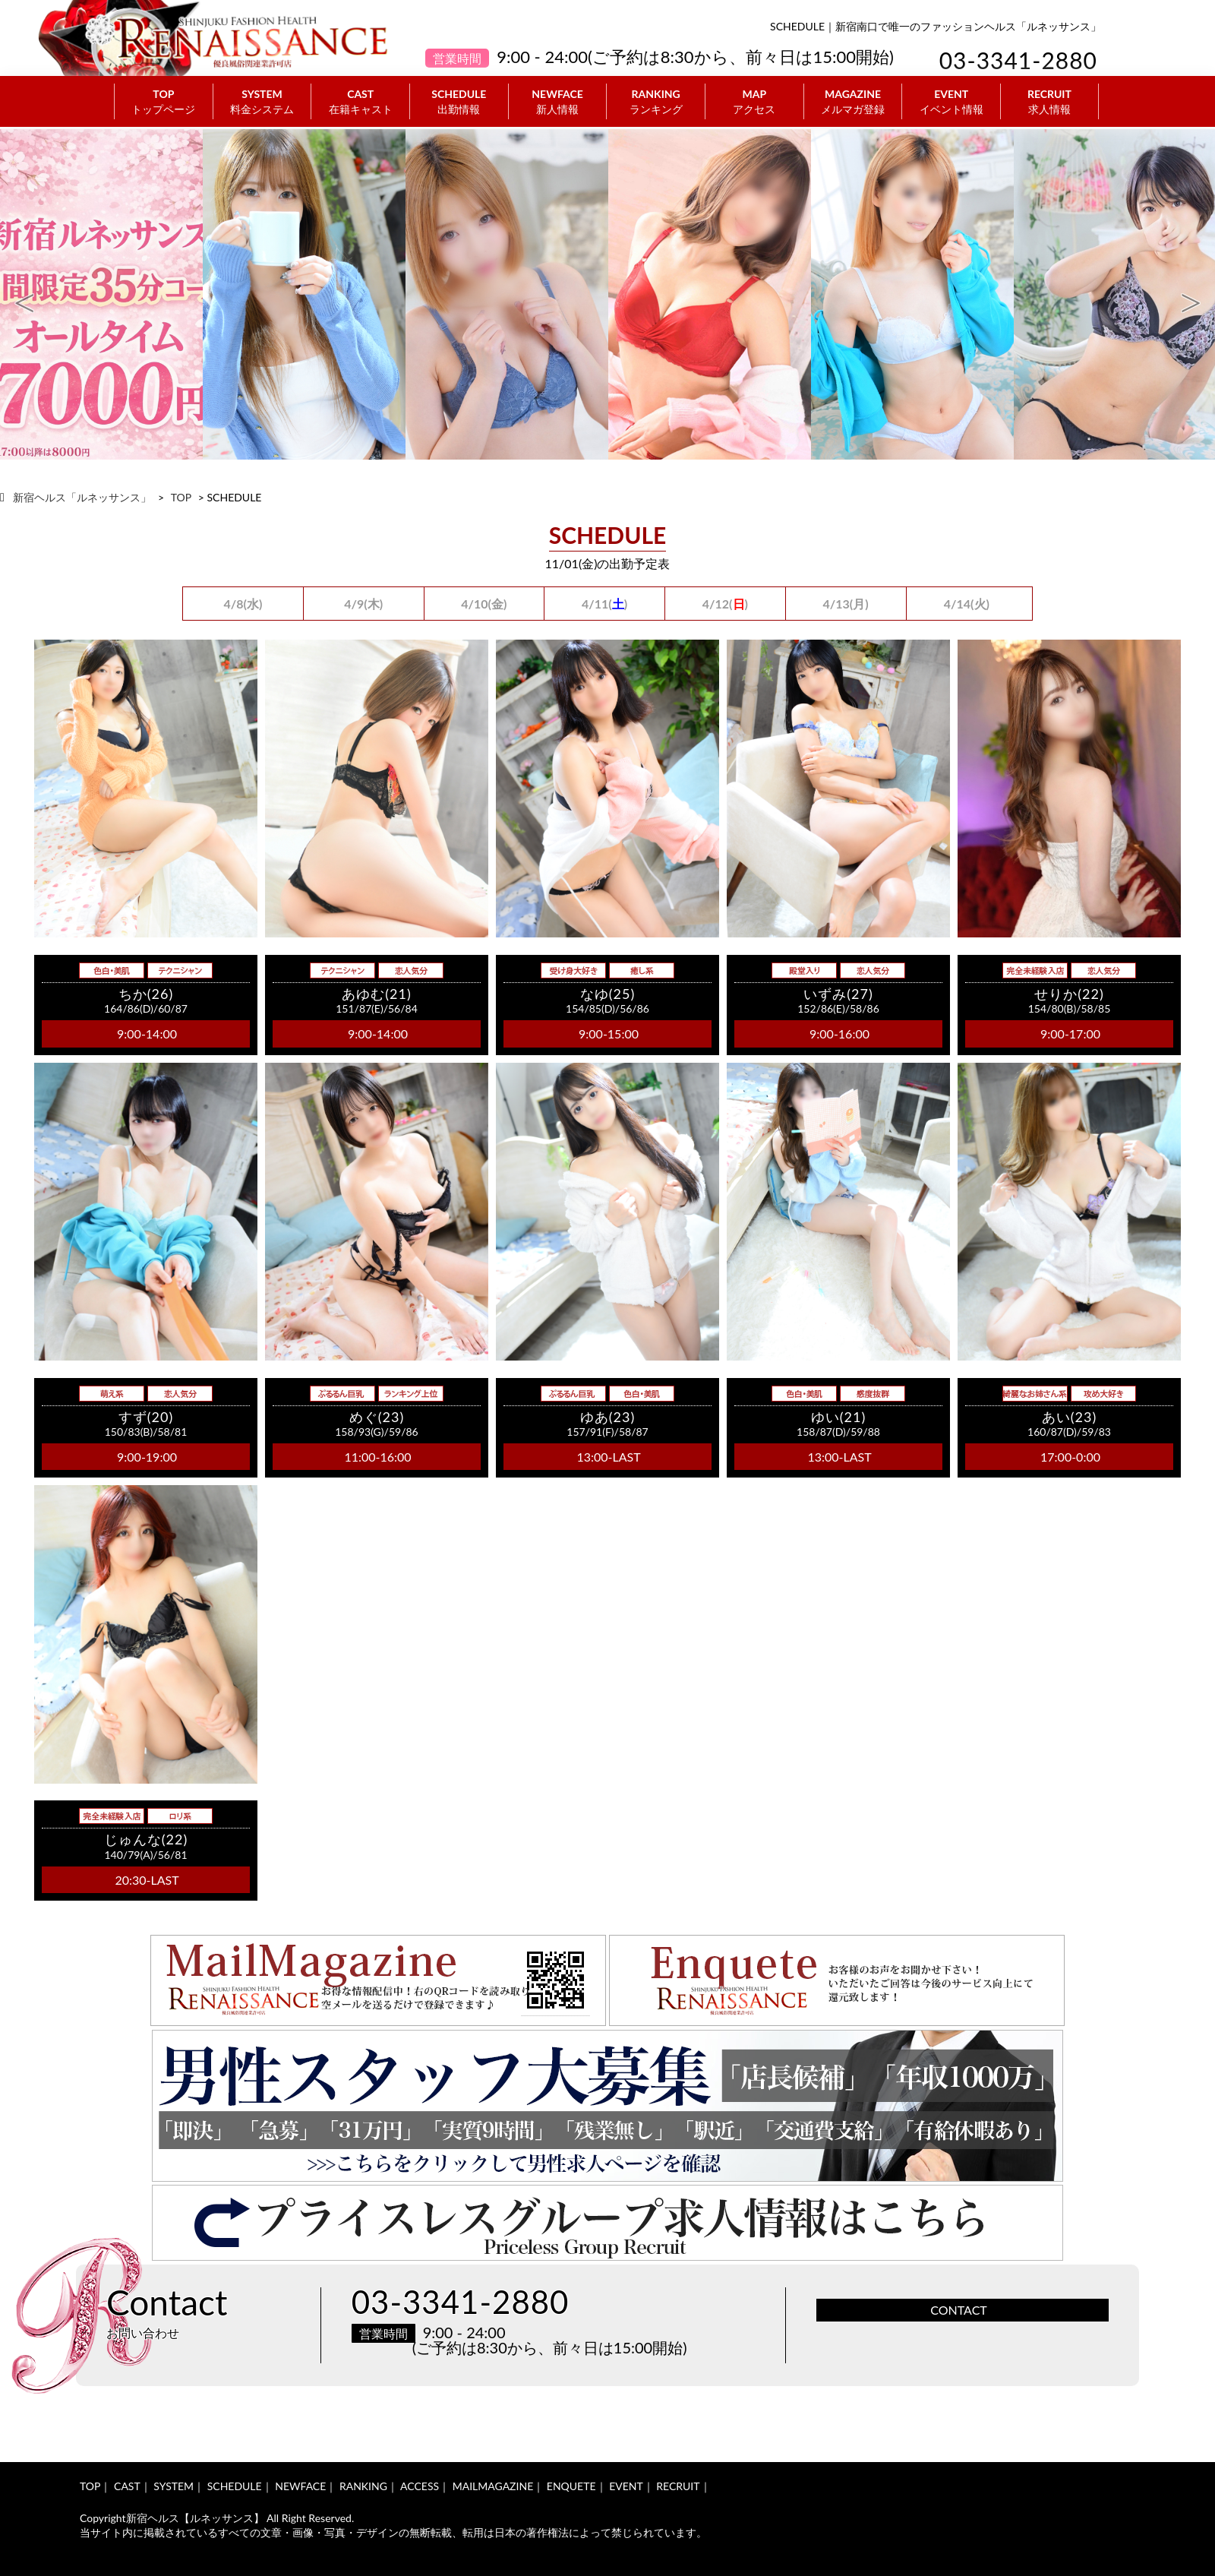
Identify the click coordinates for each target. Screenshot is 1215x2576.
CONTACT (958, 2310)
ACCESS (419, 2486)
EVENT (951, 101)
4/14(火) (966, 603)
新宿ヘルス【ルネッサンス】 (195, 2517)
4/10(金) (484, 603)
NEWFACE (558, 101)
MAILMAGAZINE (493, 2486)
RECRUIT (1049, 101)
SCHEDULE (459, 101)
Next (1191, 295)
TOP (164, 101)
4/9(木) (363, 603)
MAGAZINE (853, 101)
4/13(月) (846, 603)
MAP (754, 101)
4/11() (604, 603)
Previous (24, 295)
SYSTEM (262, 101)
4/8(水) (242, 603)
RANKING (656, 101)
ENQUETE (571, 2486)
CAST (360, 101)
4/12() (725, 603)
